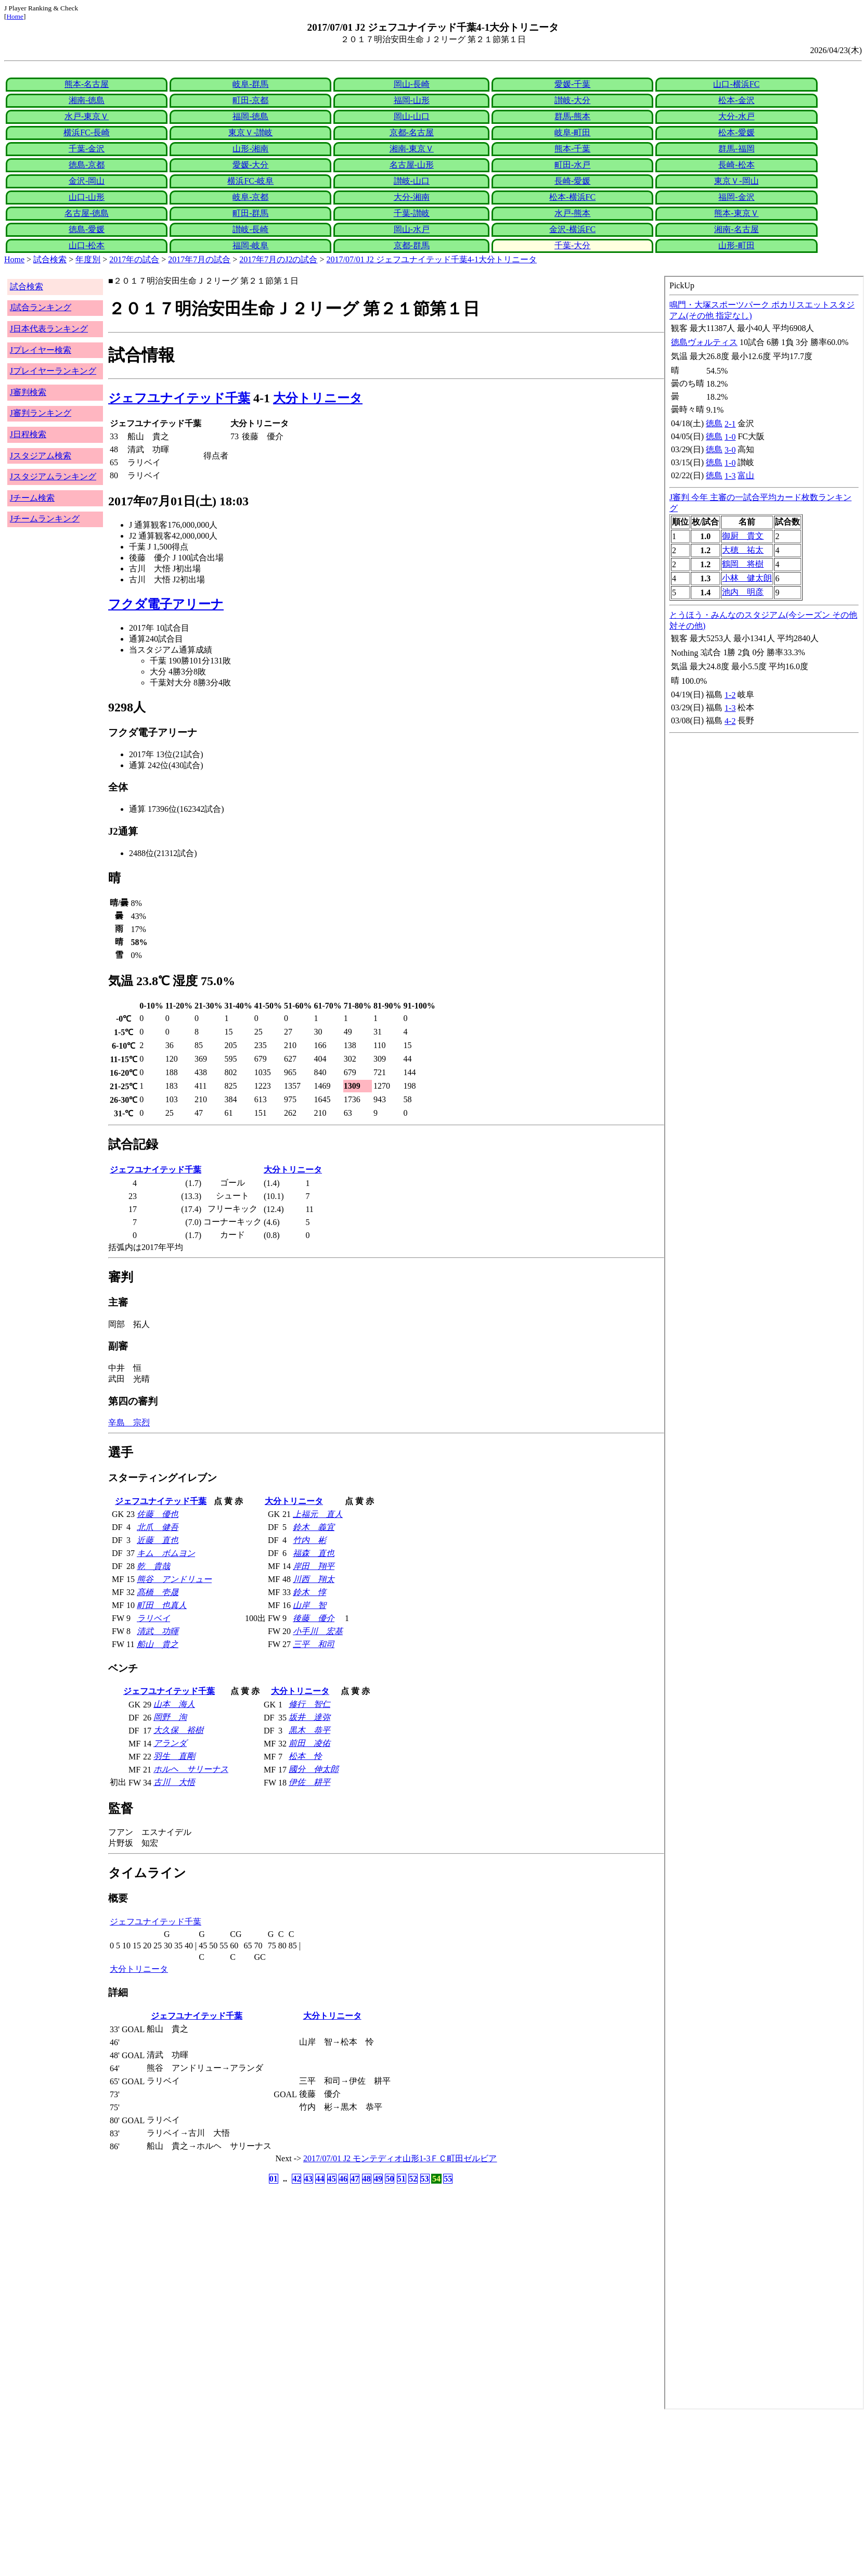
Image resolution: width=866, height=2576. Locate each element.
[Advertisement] (316, 2493)
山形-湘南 (250, 148)
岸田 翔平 (313, 1566)
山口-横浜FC (736, 84)
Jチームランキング (45, 518)
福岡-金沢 (736, 197)
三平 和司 (313, 1644)
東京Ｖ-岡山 (736, 180)
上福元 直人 (318, 1514)
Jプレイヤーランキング (53, 370)
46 (343, 2178)
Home (14, 16)
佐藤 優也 (157, 1514)
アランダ (170, 1743)
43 (308, 2178)
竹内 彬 (309, 1540)
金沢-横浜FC (572, 229)
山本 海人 (174, 1704)
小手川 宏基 (318, 1631)
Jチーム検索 (32, 497)
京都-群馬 (412, 245)
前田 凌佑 (309, 1743)
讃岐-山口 (412, 180)
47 (355, 2178)
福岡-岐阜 (250, 245)
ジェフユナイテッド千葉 (179, 398)
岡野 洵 (170, 1717)
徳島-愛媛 (87, 229)
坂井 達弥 (309, 1717)
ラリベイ (153, 1618)
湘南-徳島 (87, 100)
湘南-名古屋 (736, 229)
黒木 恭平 (309, 1730)
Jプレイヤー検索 (40, 350)
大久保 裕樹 (178, 1730)
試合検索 (50, 259)
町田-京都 (250, 100)
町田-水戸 (572, 164)
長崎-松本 (736, 164)
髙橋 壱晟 (157, 1592)
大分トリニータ (318, 398)
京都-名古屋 (412, 132)
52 (413, 2178)
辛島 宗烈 (129, 1422)
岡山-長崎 (412, 84)
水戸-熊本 (572, 213)
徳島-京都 (87, 164)
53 (425, 2178)
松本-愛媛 (736, 132)
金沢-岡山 (87, 180)
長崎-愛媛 (572, 180)
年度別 (87, 259)
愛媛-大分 (250, 164)
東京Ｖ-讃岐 (250, 132)
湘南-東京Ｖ (412, 148)
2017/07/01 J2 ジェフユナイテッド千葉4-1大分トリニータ (432, 259)
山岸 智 (309, 1605)
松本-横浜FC (572, 197)
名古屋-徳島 (86, 213)
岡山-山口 (412, 116)
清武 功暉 (157, 1631)
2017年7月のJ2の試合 (278, 259)
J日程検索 (28, 434)
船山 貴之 (157, 1644)
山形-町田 (736, 245)
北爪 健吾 (157, 1527)
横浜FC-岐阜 (250, 180)
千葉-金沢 (87, 148)
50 (389, 2178)
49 (378, 2178)
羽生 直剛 (174, 1756)
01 (273, 2178)
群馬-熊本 (572, 116)
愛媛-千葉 (572, 84)
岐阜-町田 (572, 132)
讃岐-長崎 (250, 229)
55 (448, 2178)
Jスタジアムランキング (53, 476)
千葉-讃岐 (412, 213)
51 (401, 2178)
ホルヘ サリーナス (190, 1769)
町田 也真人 (162, 1605)
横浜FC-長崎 (86, 132)
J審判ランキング (40, 413)
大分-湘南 (412, 197)
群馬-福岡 (736, 148)
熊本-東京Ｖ (736, 213)
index (764, 1342)
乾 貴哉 (153, 1566)
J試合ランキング (40, 307)
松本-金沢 (736, 100)
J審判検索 (28, 392)
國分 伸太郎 (314, 1769)
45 (332, 2178)
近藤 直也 (157, 1540)
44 (320, 2178)
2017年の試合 (134, 259)
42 (296, 2178)
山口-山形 (87, 197)
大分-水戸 (736, 116)
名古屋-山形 (412, 164)
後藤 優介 (313, 1618)
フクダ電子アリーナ (166, 604)
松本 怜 (305, 1756)
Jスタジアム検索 (40, 455)
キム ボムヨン (166, 1553)
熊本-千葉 (572, 148)
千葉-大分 (572, 245)
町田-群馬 (250, 213)
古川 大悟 (174, 1782)
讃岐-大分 (572, 100)
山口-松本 (87, 245)
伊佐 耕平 (309, 1782)
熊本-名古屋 (86, 84)
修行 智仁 (309, 1704)
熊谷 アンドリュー (174, 1579)
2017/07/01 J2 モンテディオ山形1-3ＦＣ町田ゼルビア (400, 2158)
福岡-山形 (412, 100)
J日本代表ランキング (49, 328)
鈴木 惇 (309, 1592)
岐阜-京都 (250, 197)
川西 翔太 (313, 1579)
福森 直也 (313, 1553)
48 (367, 2178)
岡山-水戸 (412, 229)
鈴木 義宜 (313, 1527)
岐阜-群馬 (250, 84)
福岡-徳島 (250, 116)
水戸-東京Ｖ (86, 116)
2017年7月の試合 (199, 259)
